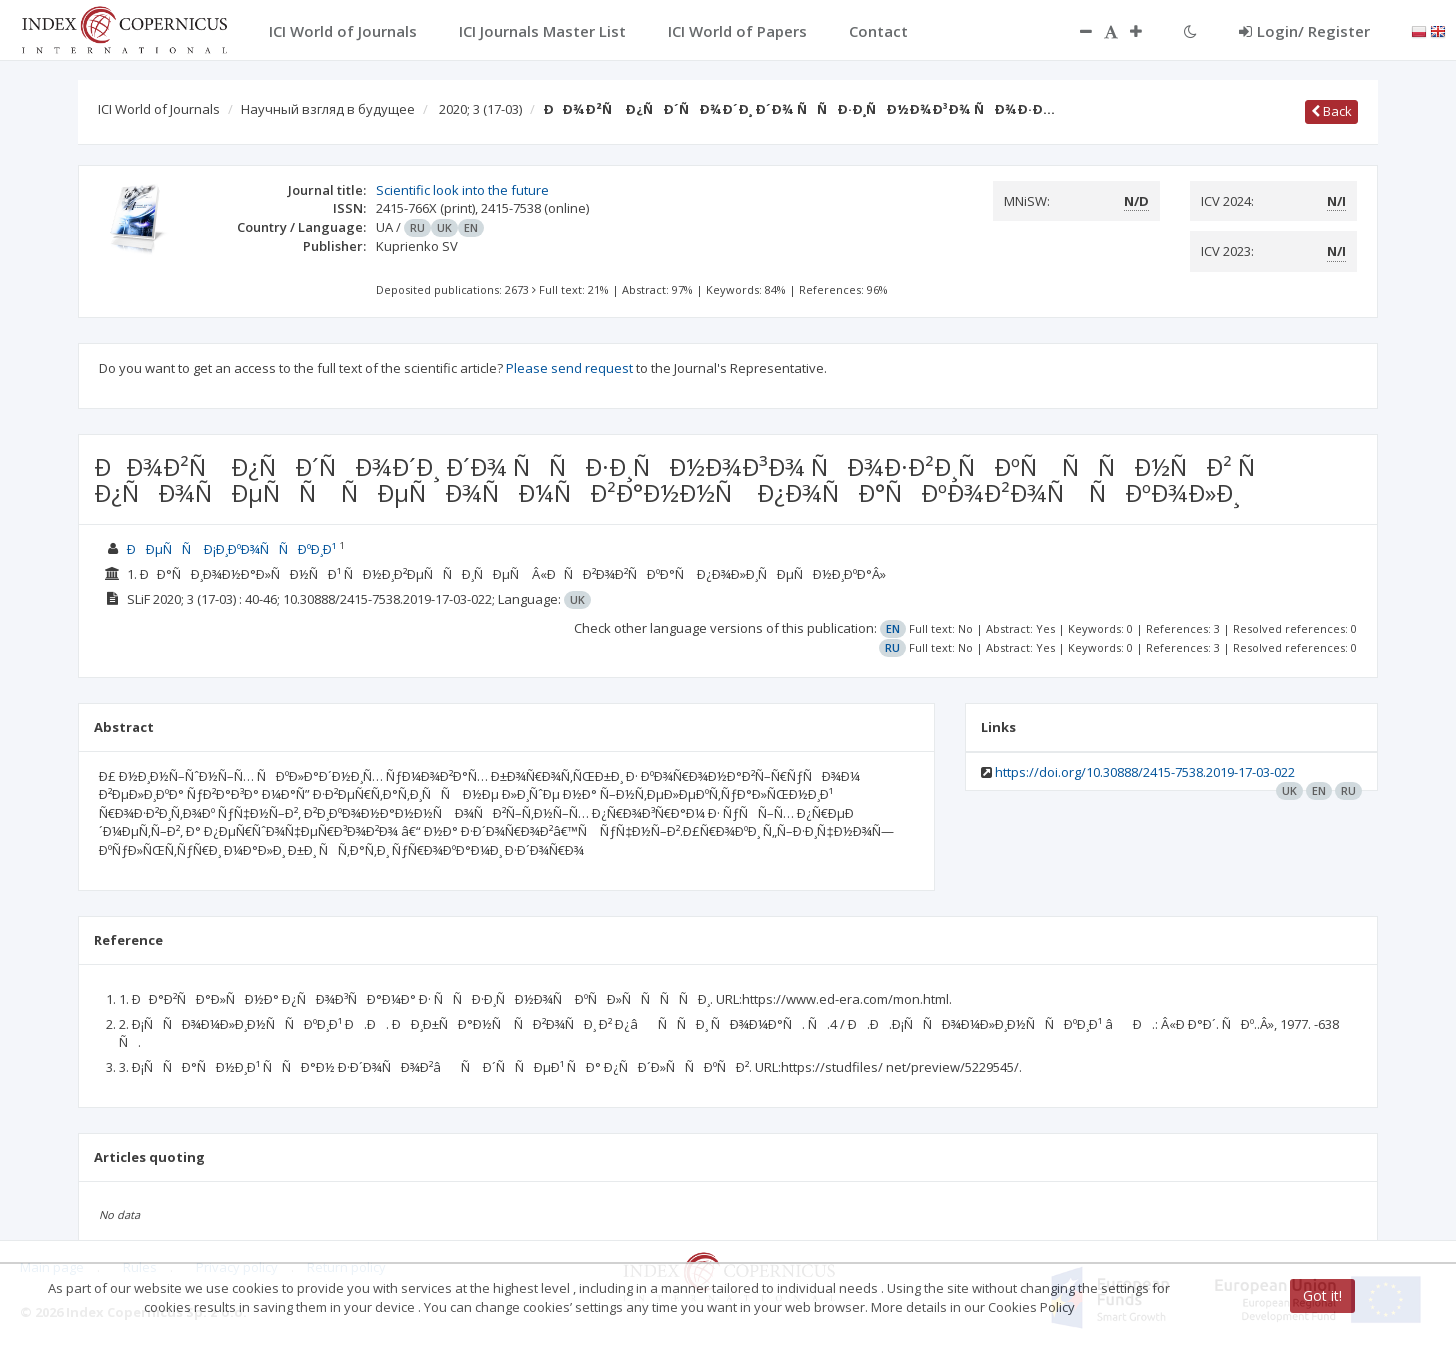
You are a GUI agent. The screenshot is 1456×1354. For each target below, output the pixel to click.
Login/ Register (1304, 31)
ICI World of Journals (159, 109)
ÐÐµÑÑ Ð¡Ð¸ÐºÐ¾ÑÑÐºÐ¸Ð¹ (231, 549)
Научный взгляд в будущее (328, 109)
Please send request (569, 368)
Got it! (1322, 1295)
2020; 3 (480, 109)
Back (1331, 111)
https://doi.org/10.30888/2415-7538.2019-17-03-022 (1145, 772)
